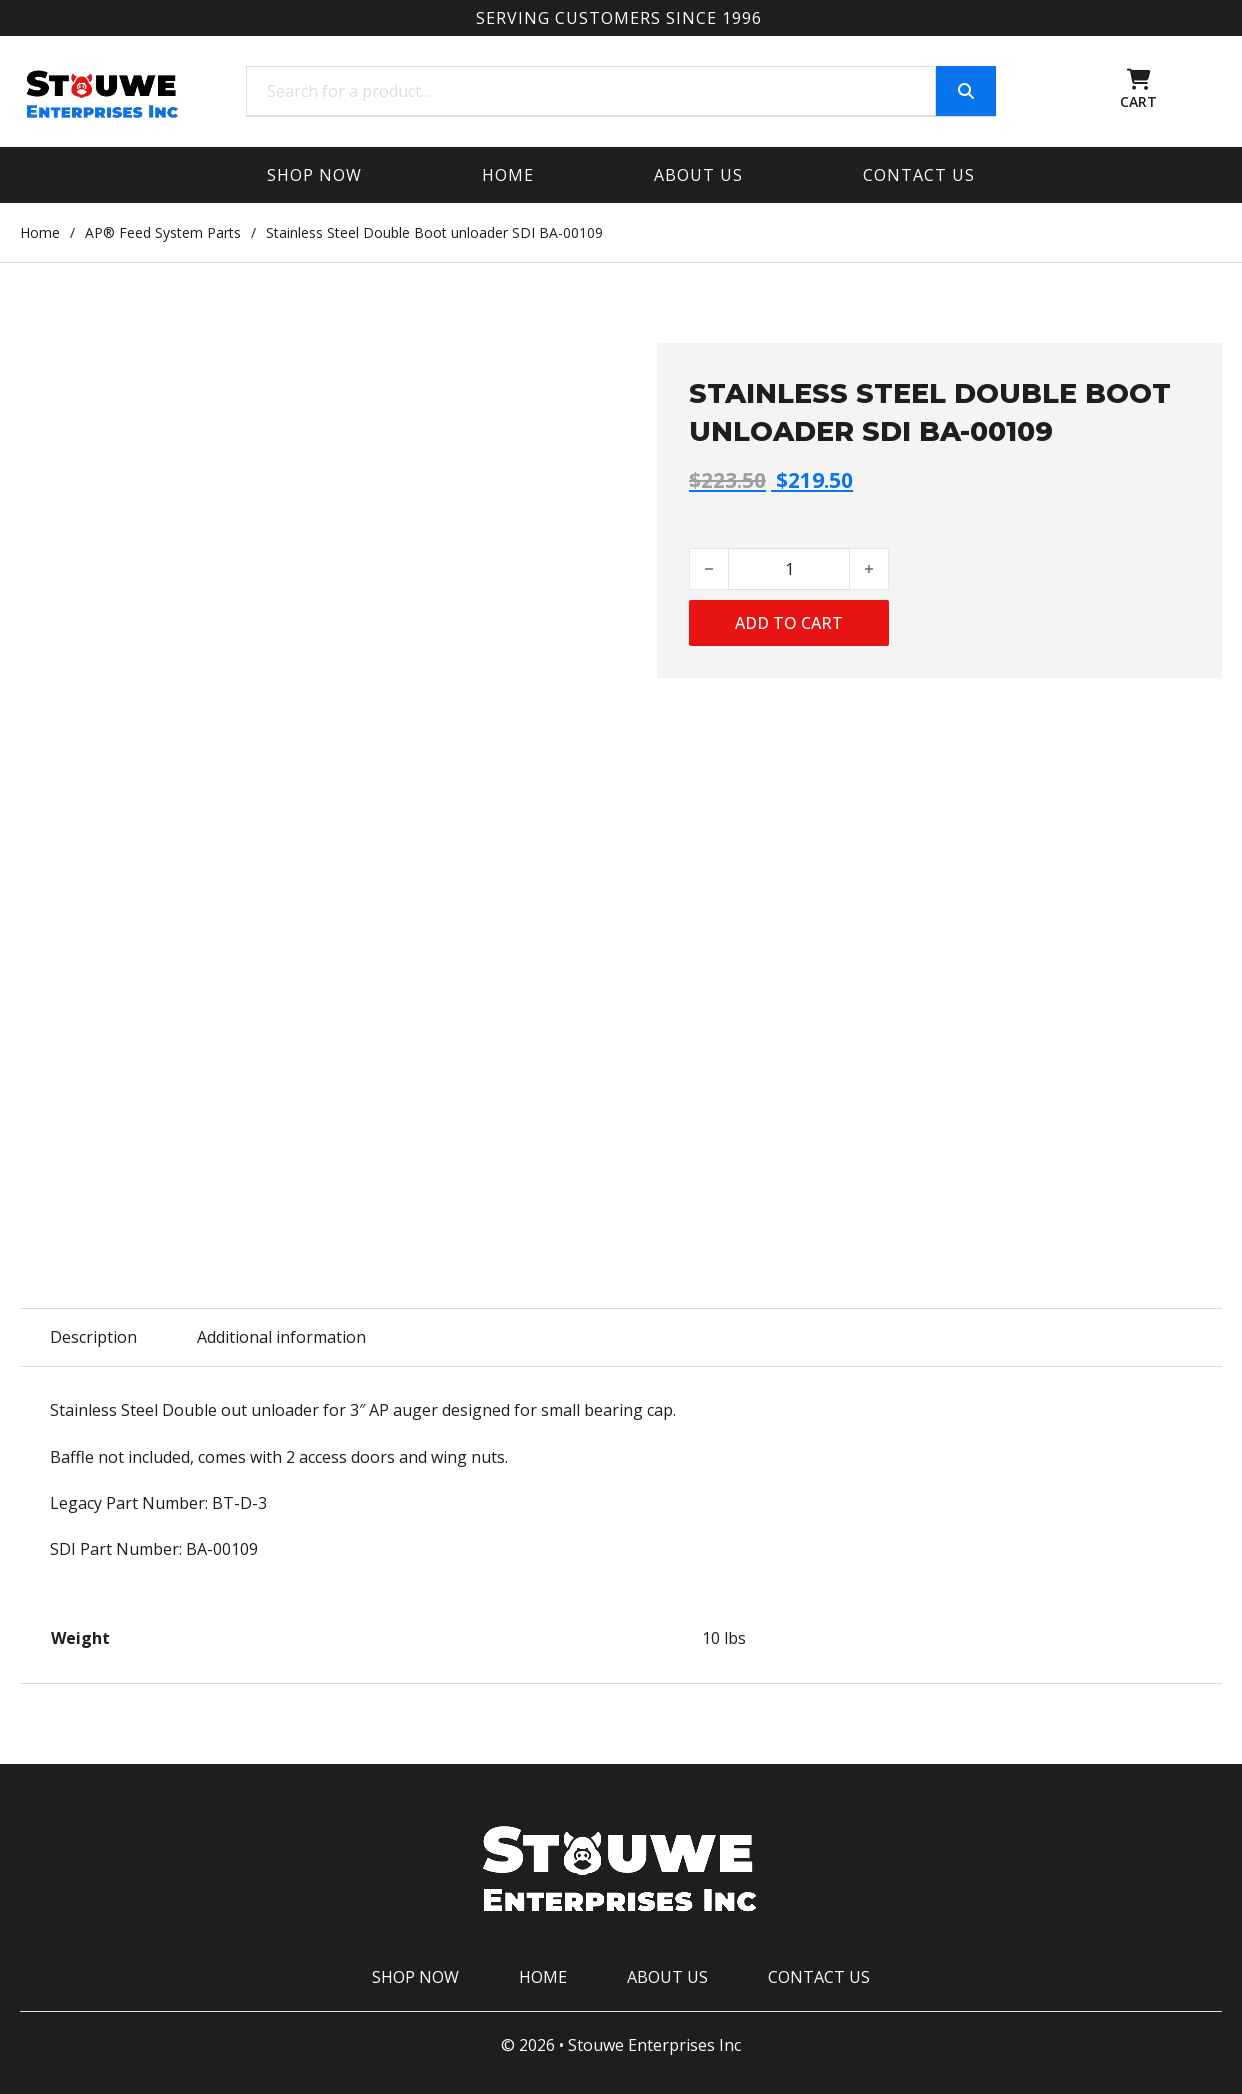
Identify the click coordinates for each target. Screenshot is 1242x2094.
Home (508, 175)
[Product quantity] (789, 569)
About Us (698, 175)
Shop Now (314, 175)
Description (93, 1337)
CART (1138, 101)
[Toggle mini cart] (1139, 79)
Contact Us (919, 175)
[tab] (93, 1337)
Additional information (281, 1337)
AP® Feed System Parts (163, 232)
